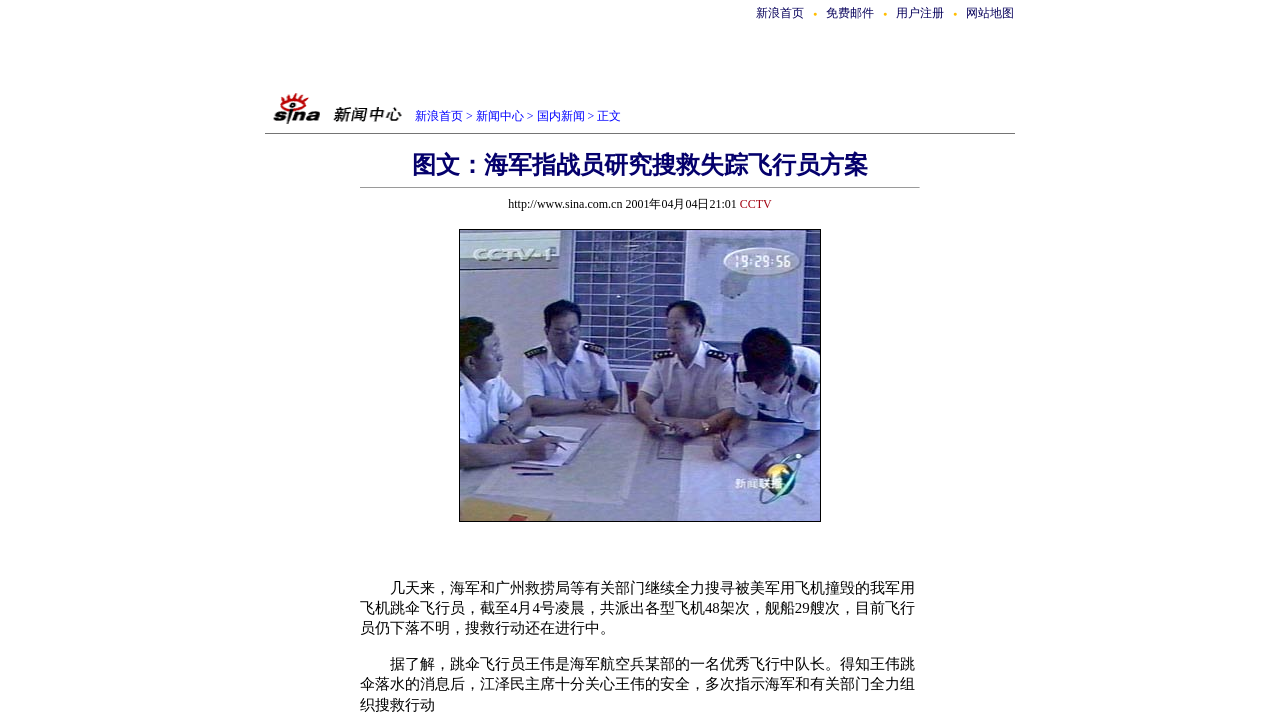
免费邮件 (850, 13)
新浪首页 (780, 13)
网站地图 (990, 13)
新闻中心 (500, 116)
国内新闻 (561, 116)
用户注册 (920, 13)
